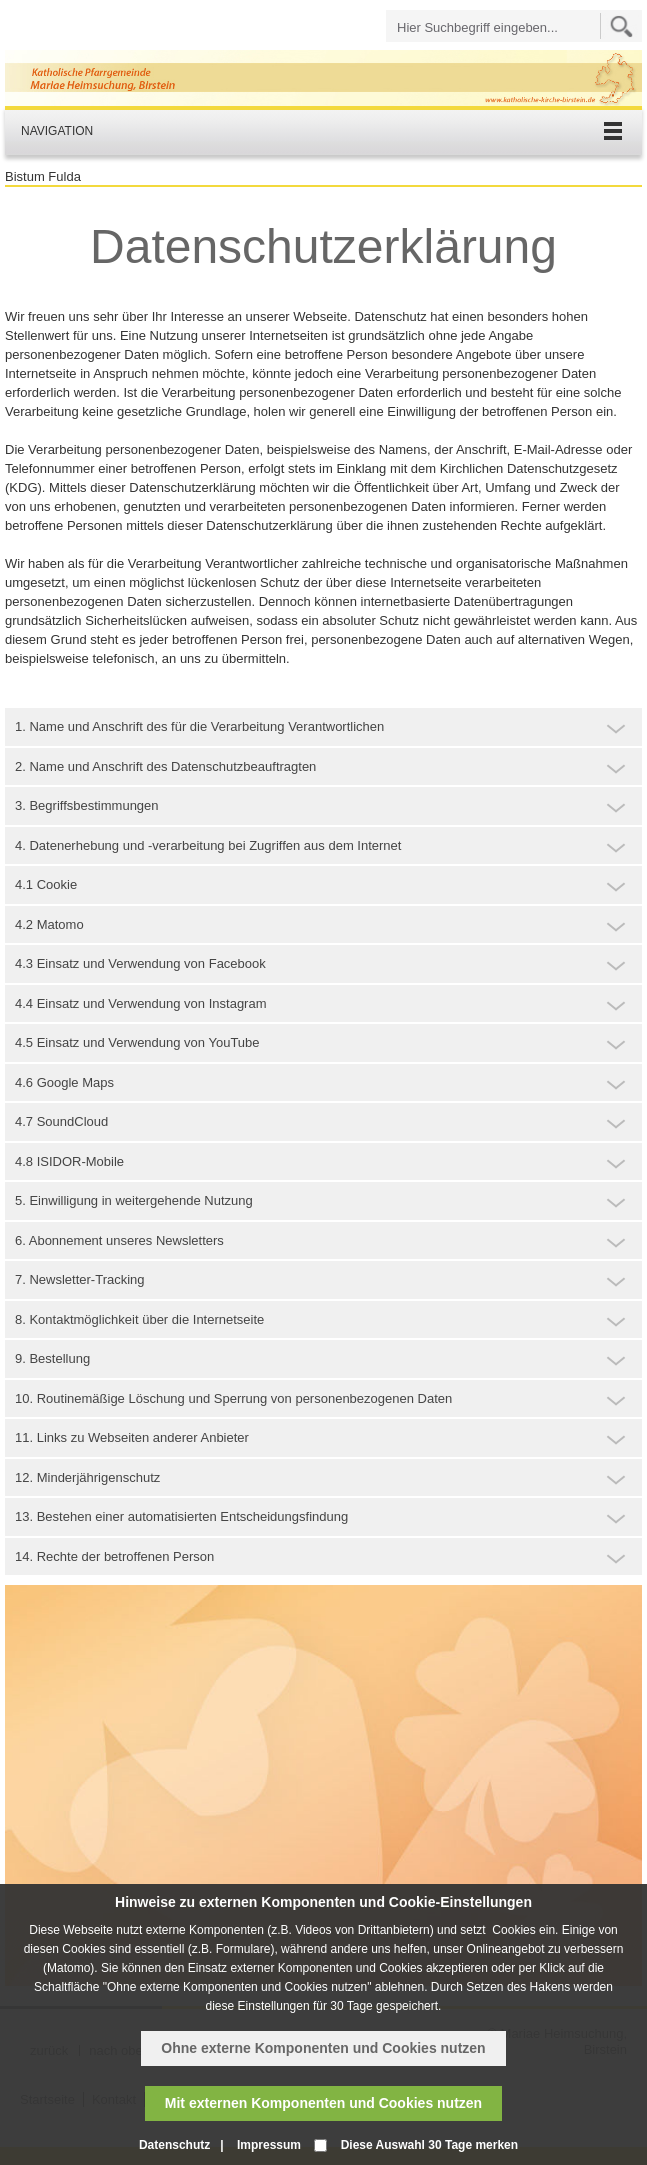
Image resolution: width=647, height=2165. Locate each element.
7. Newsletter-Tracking (80, 1279)
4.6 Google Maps (64, 1082)
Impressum (269, 2145)
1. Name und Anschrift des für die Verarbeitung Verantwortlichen (199, 726)
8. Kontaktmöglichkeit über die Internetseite (139, 1319)
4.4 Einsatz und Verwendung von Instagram (141, 1003)
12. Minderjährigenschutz (87, 1477)
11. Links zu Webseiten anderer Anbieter (132, 1437)
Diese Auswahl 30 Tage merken (429, 2145)
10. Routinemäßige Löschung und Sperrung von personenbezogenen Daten (233, 1398)
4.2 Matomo (49, 924)
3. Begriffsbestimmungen (87, 805)
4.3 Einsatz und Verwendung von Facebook (140, 963)
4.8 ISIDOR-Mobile (69, 1161)
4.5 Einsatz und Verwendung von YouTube (137, 1042)
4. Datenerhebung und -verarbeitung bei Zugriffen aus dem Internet (208, 845)
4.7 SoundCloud (61, 1121)
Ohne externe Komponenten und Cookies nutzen (323, 2048)
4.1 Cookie (46, 884)
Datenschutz (174, 2145)
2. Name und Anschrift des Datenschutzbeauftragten (165, 766)
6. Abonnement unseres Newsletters (119, 1240)
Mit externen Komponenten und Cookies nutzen (323, 2103)
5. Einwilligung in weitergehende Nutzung (134, 1200)
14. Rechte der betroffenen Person (114, 1556)
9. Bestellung (52, 1358)
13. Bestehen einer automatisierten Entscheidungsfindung (181, 1516)
